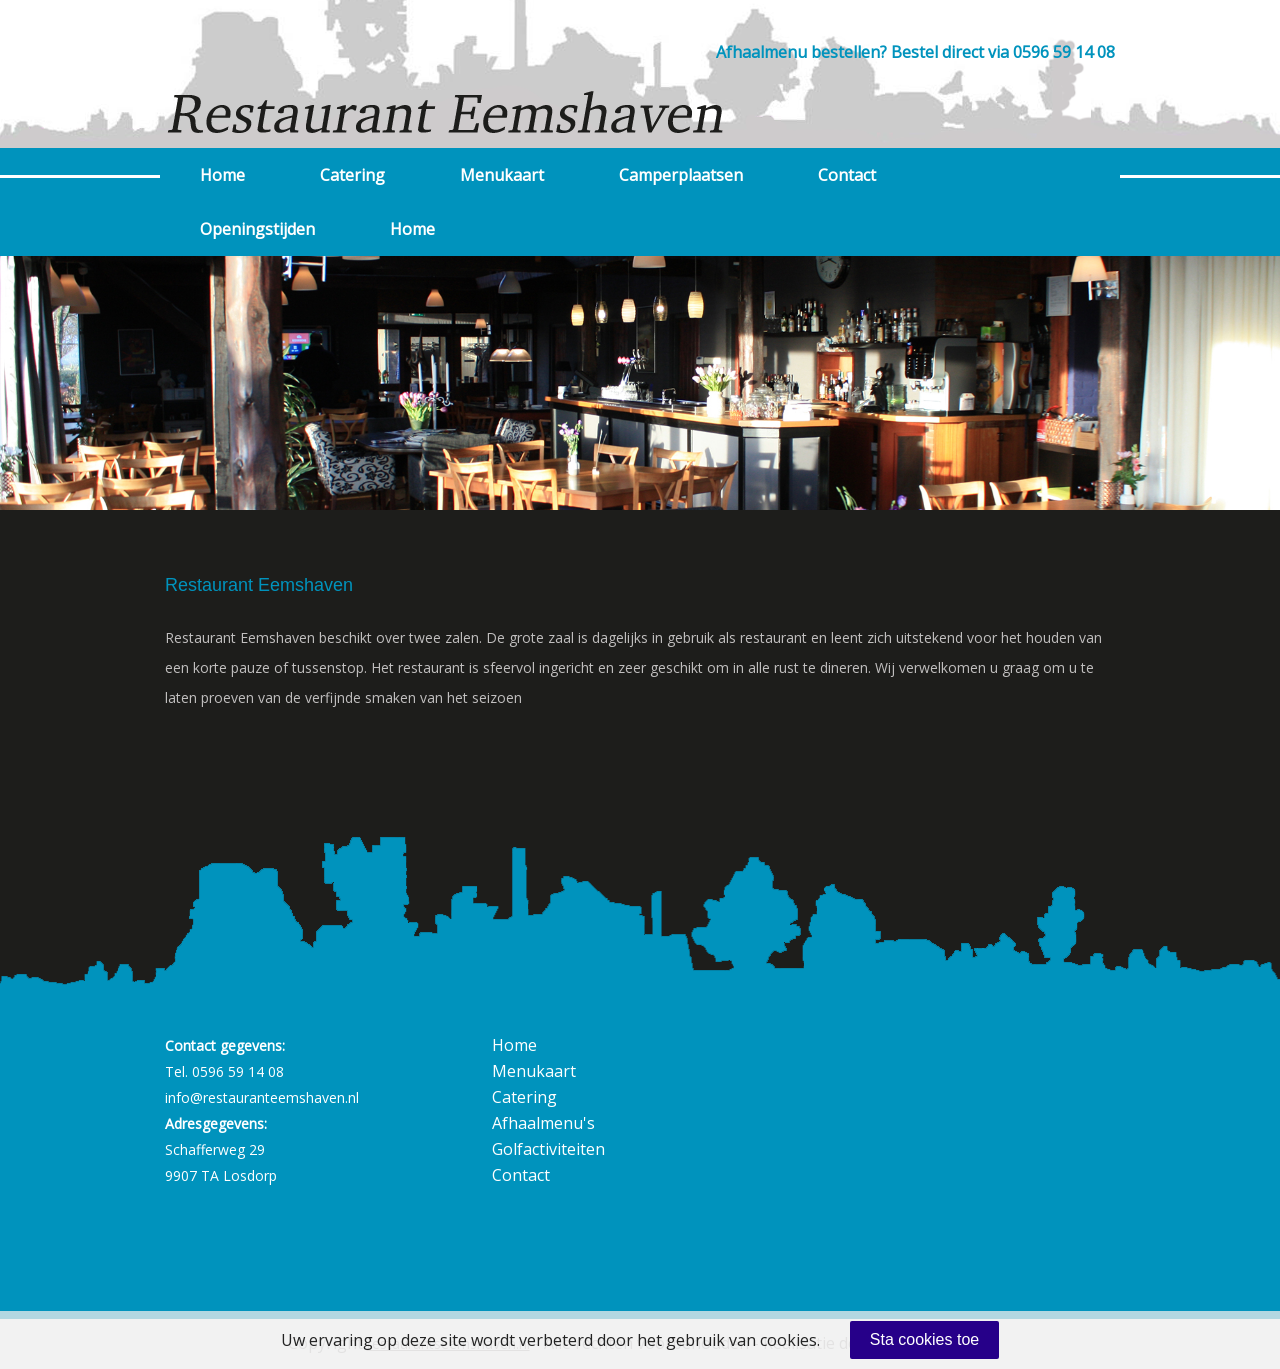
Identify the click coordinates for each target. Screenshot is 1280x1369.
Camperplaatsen (681, 175)
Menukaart (502, 175)
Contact (847, 175)
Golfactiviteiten (548, 1149)
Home (222, 175)
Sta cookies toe (924, 1339)
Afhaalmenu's (543, 1123)
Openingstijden (257, 229)
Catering (352, 175)
